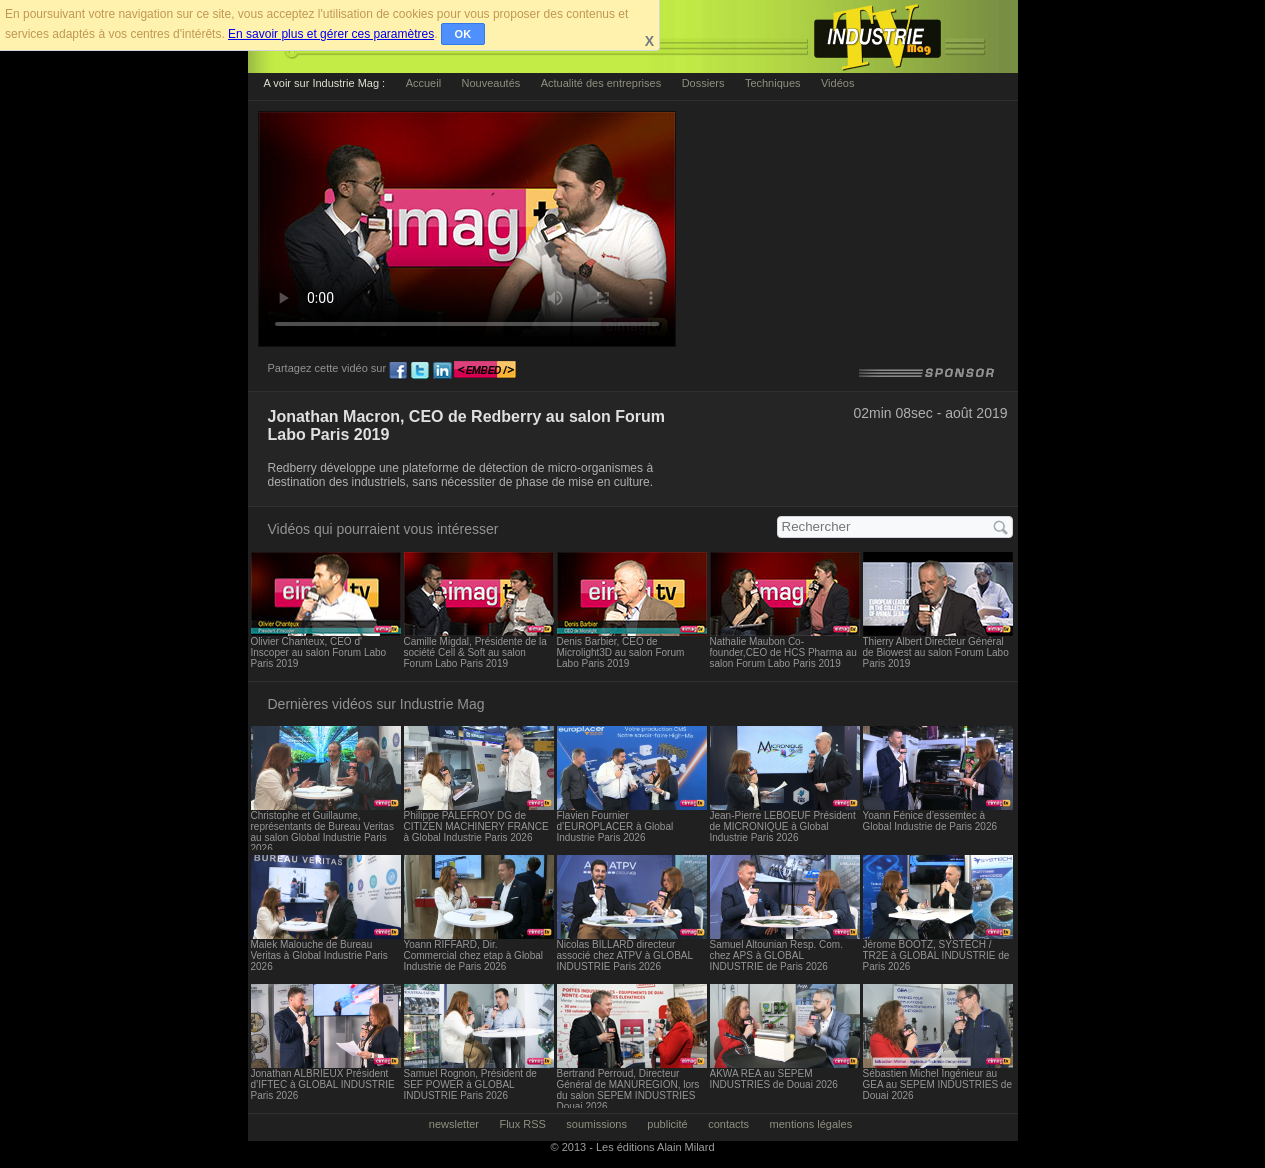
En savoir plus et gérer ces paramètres (331, 34)
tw (420, 371)
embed (485, 371)
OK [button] (463, 34)
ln (442, 371)
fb (398, 371)
